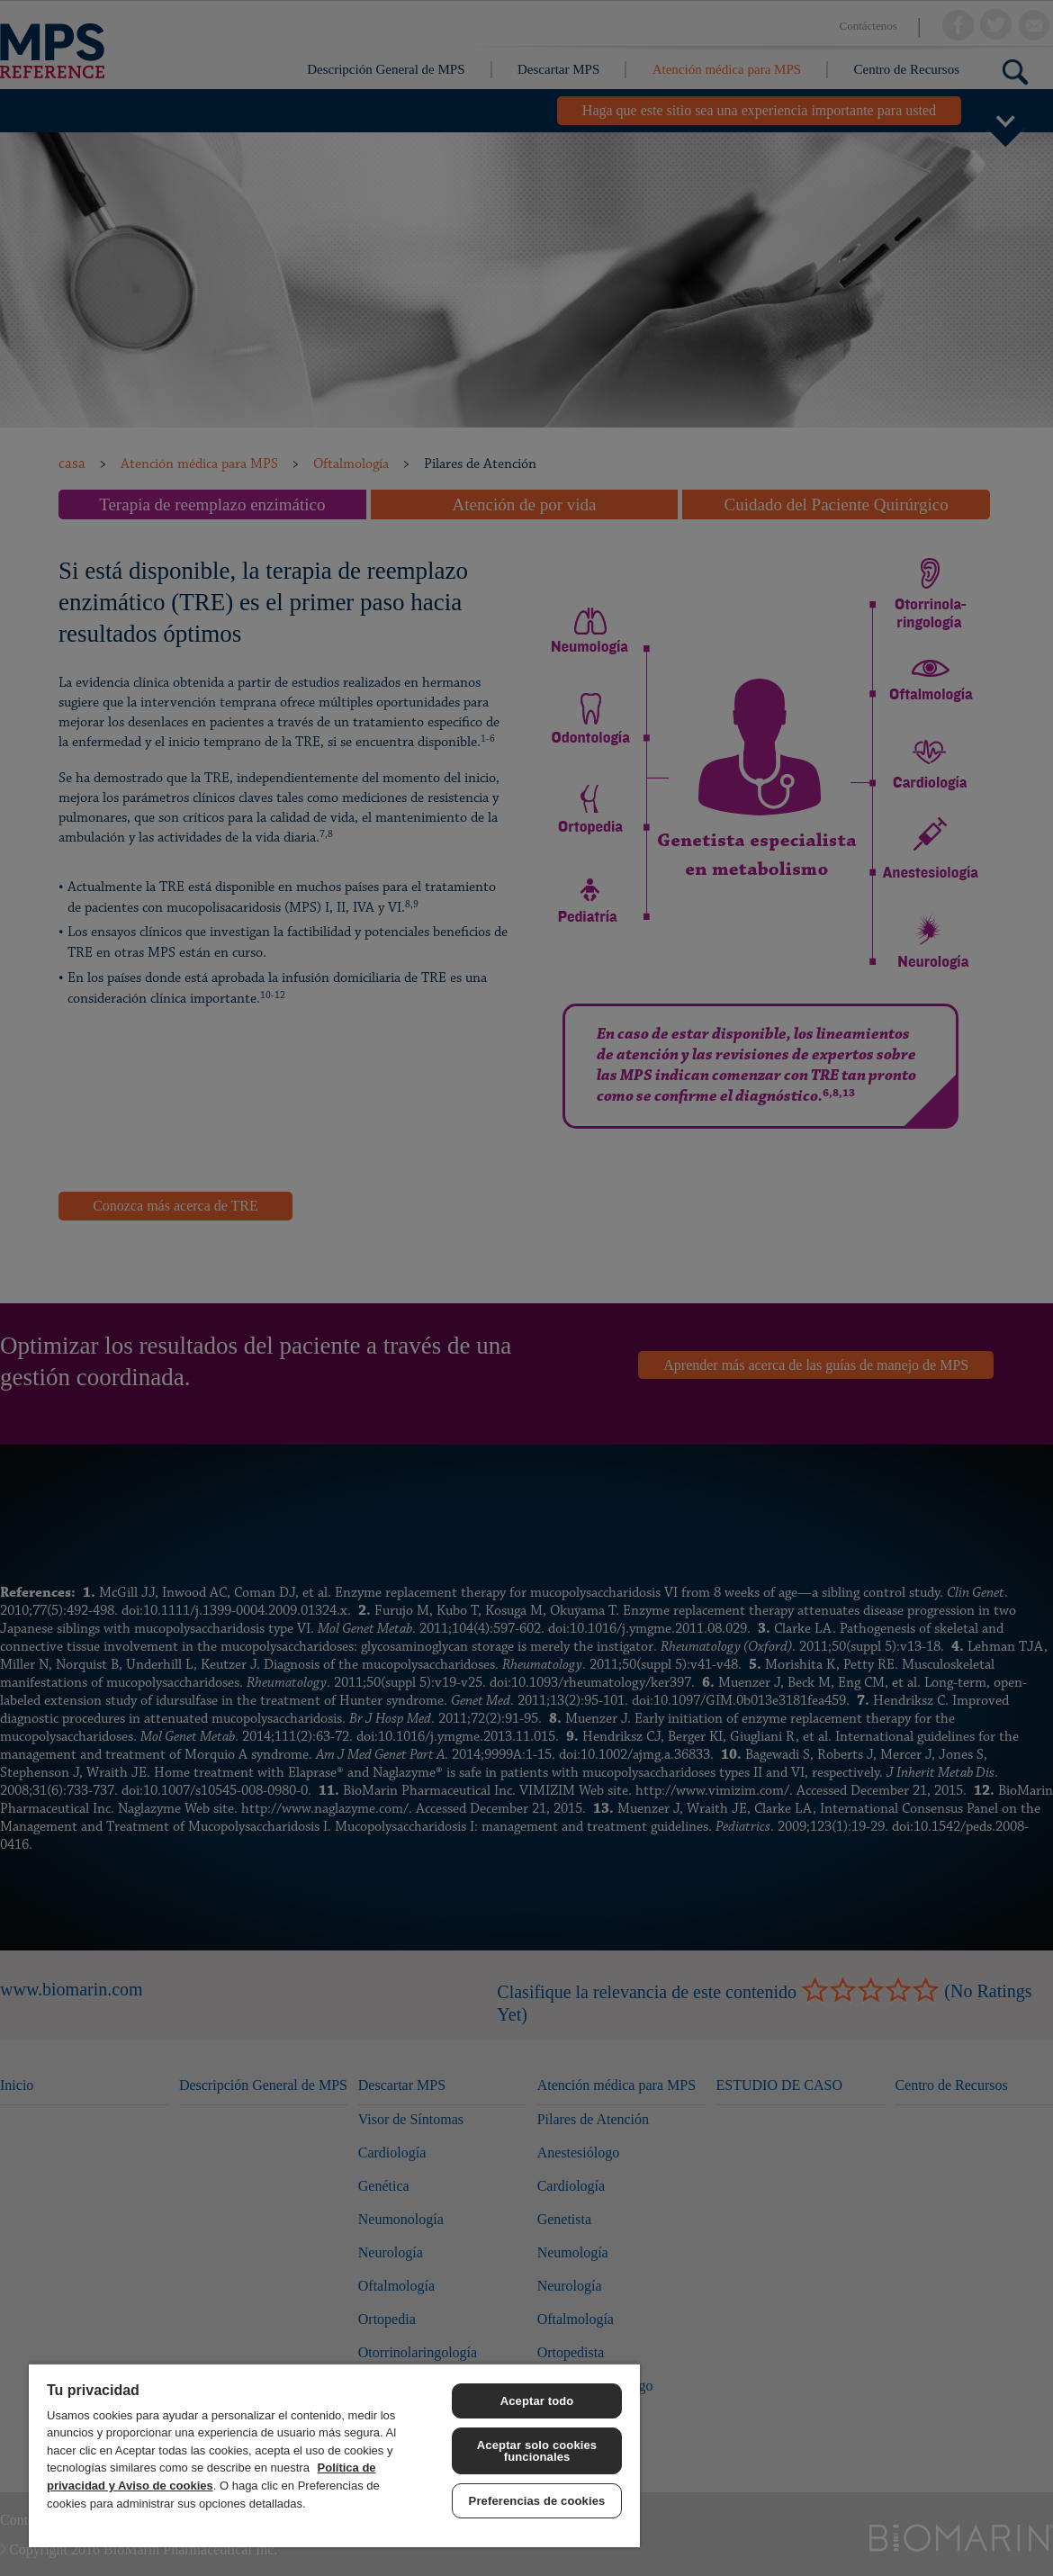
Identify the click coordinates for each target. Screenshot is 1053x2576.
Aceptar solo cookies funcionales (537, 2450)
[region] (334, 2455)
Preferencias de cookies (537, 2501)
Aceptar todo (537, 2401)
